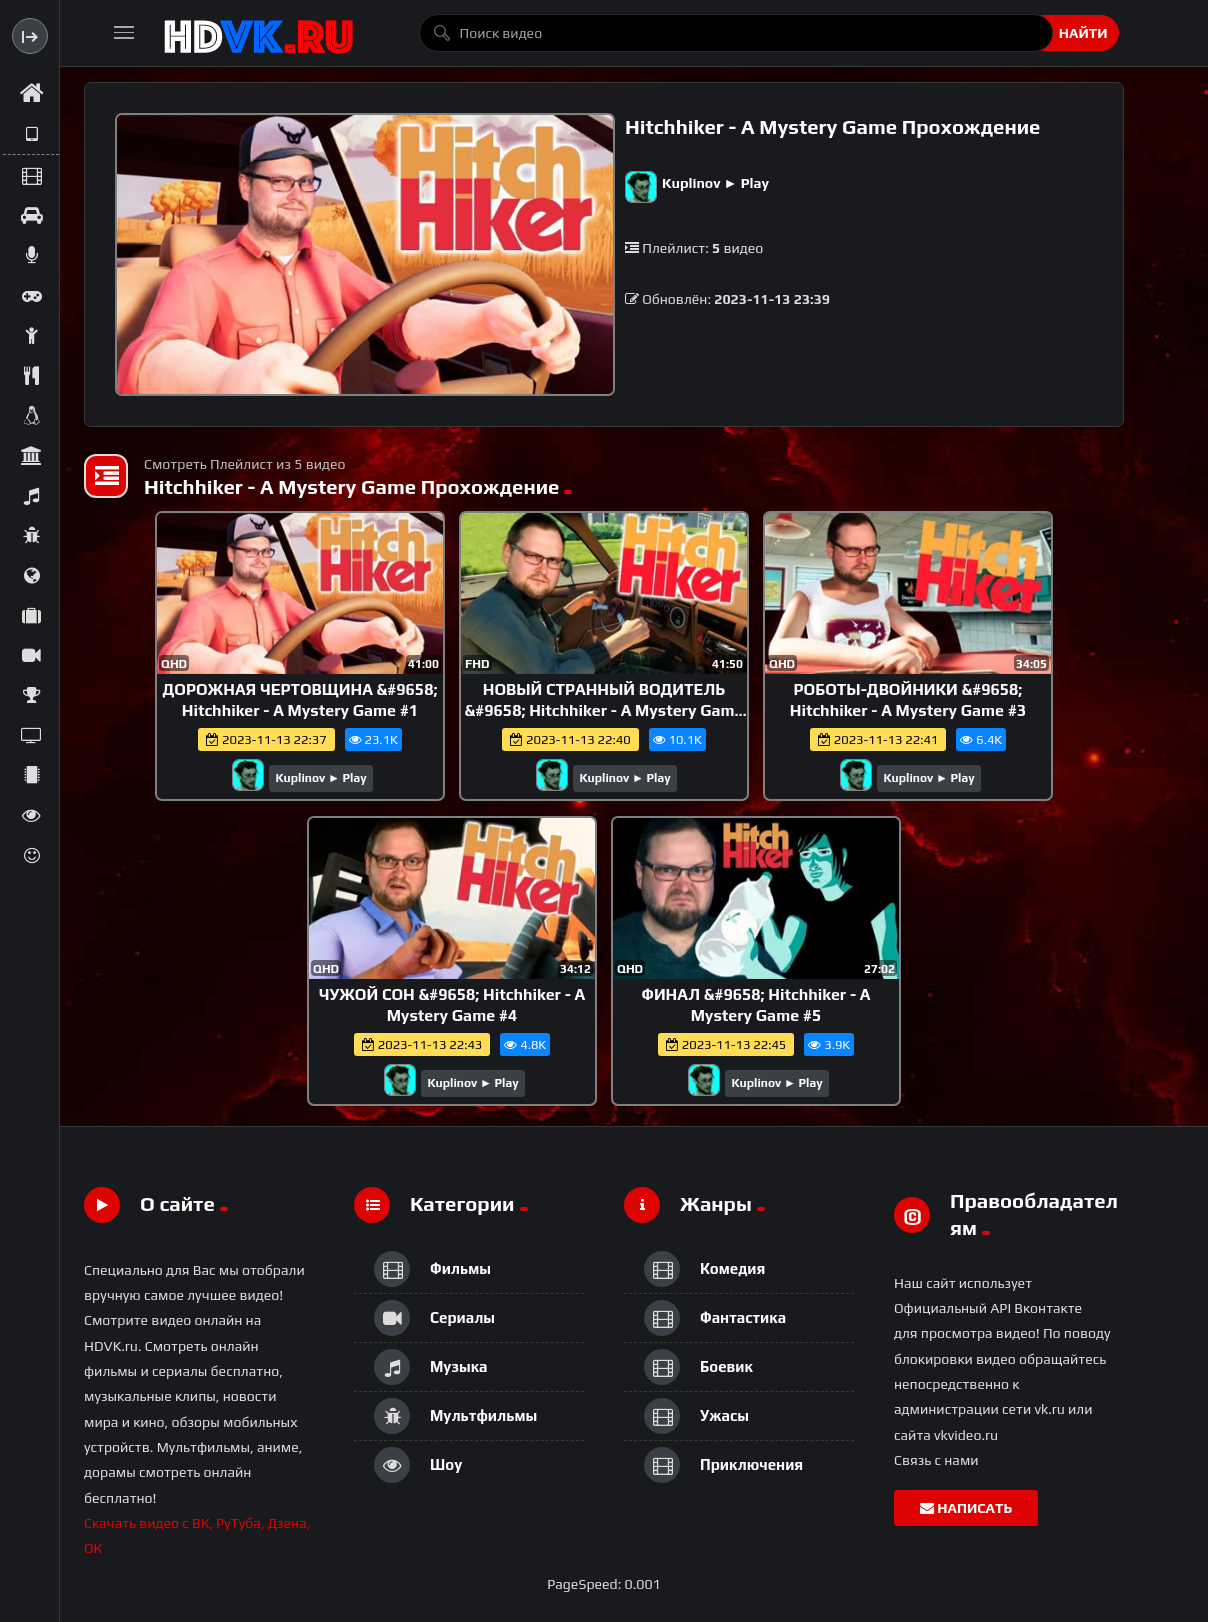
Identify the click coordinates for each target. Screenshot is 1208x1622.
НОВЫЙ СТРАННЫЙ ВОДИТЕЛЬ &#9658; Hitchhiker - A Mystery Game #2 (604, 711)
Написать (966, 1508)
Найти (1083, 33)
